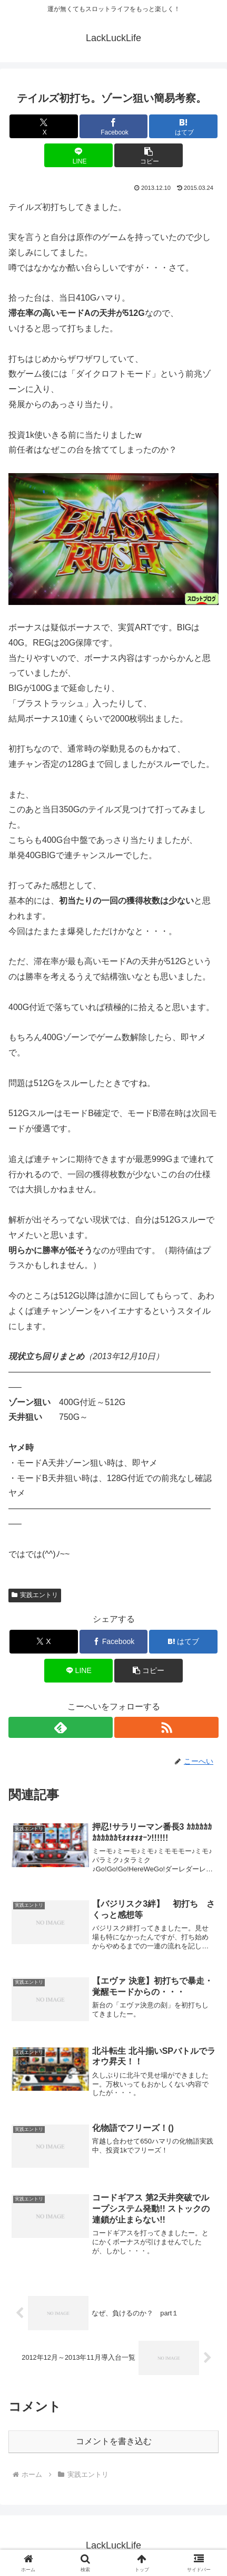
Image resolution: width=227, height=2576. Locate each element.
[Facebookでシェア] (114, 126)
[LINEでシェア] (78, 155)
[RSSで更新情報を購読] (166, 1727)
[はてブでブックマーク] (183, 126)
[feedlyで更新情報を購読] (60, 1727)
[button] (148, 155)
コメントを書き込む (114, 2441)
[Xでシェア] (43, 126)
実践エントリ (35, 1595)
